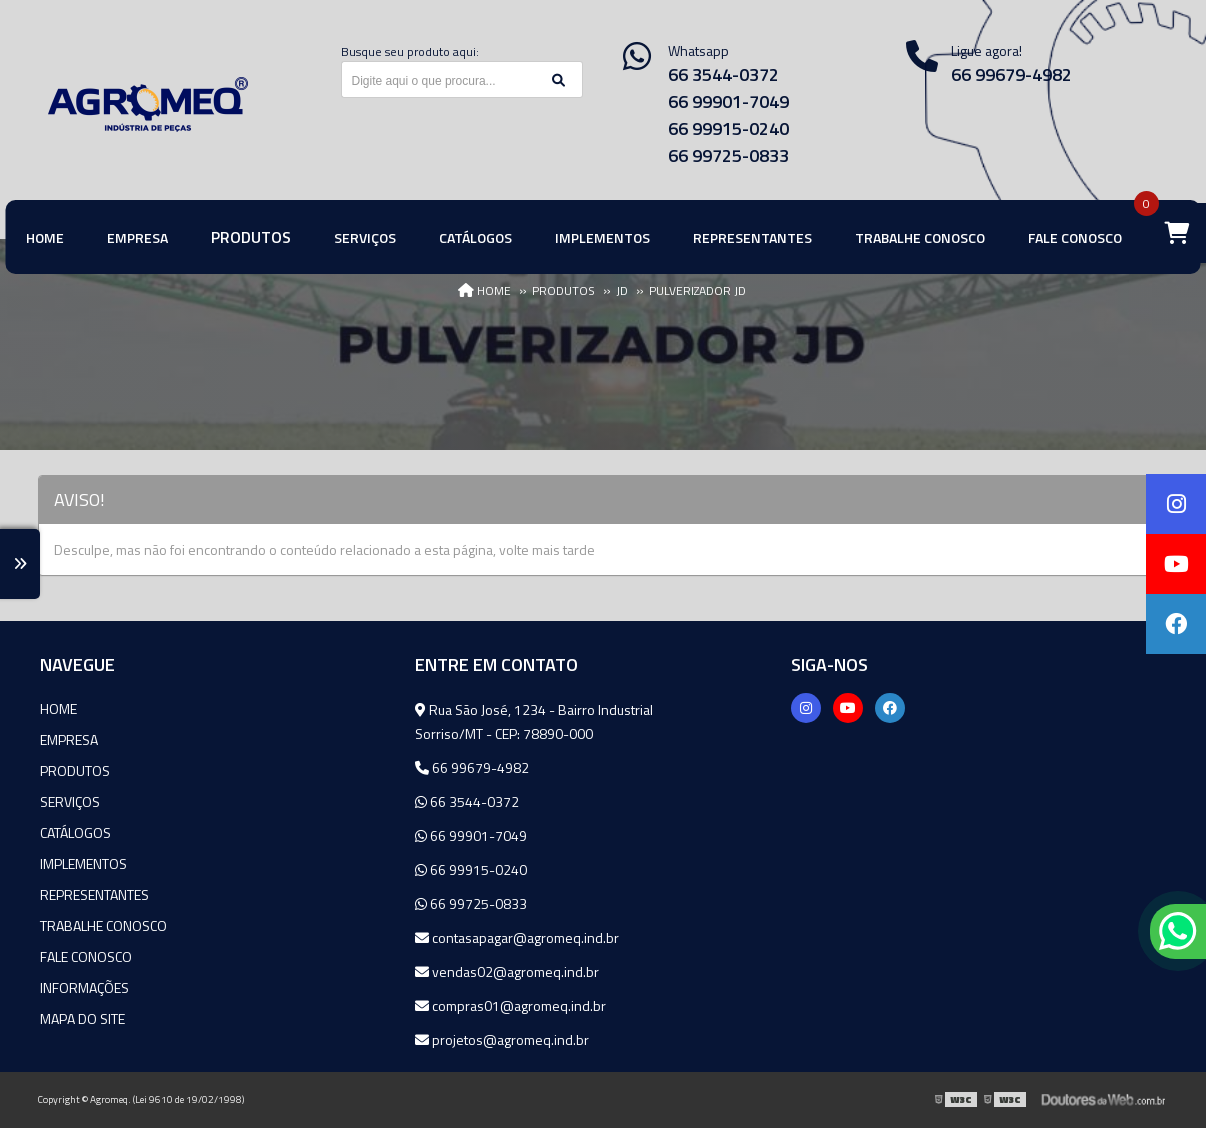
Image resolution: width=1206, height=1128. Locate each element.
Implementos (83, 863)
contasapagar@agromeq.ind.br (517, 937)
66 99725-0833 (728, 155)
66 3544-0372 (723, 74)
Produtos (75, 770)
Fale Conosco (86, 956)
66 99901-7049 (728, 101)
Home (58, 708)
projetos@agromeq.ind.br (502, 1039)
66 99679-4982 (472, 767)
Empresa (69, 739)
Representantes (94, 894)
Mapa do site (82, 1018)
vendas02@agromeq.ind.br (507, 971)
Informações (84, 987)
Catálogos (75, 832)
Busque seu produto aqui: (410, 51)
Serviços (70, 801)
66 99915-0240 (728, 128)
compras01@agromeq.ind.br (510, 1005)
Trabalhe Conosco (103, 925)
